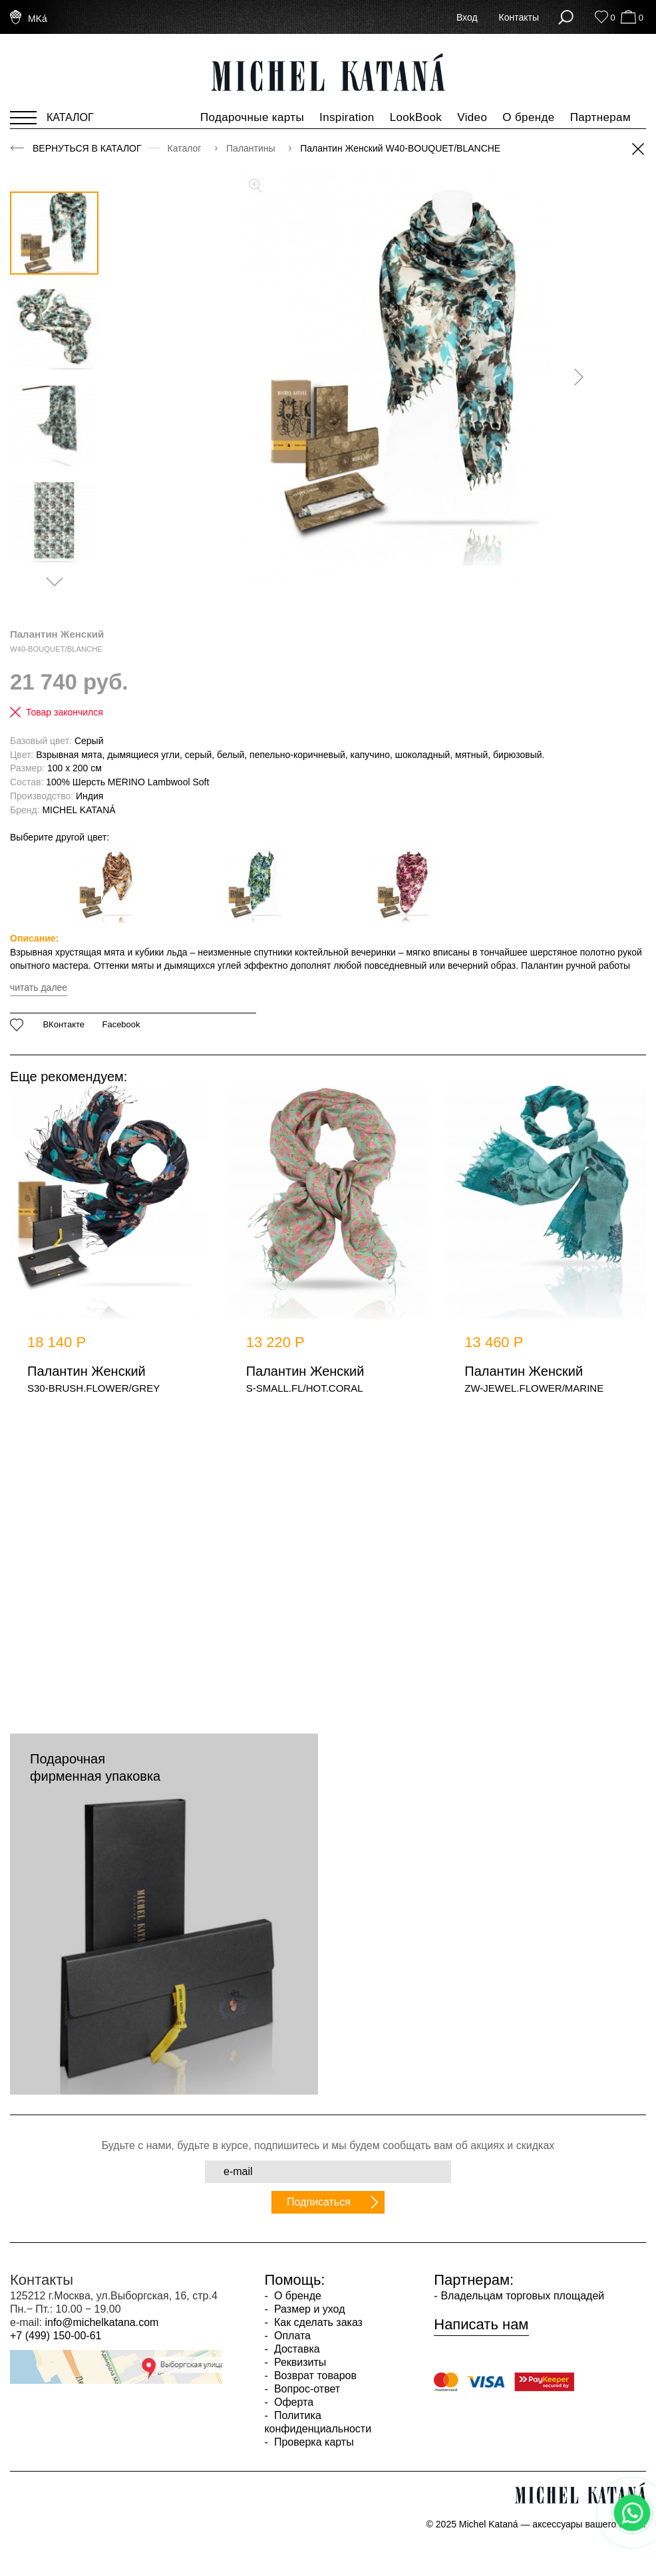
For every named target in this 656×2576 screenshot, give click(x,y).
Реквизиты (299, 2362)
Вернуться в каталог (87, 148)
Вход (467, 17)
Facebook (121, 1024)
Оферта (292, 2402)
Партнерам (600, 117)
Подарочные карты (252, 117)
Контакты (519, 17)
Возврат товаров (314, 2375)
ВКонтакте (63, 1024)
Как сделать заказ (317, 2322)
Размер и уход (308, 2309)
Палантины (251, 148)
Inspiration (347, 117)
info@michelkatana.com (101, 2322)
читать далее (38, 987)
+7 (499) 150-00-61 (55, 2335)
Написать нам (481, 2324)
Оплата (291, 2335)
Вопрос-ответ (306, 2388)
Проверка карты (312, 2442)
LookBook (416, 117)
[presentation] (574, 377)
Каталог (186, 148)
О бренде (528, 117)
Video (472, 117)
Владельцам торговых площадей (522, 2295)
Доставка (295, 2349)
